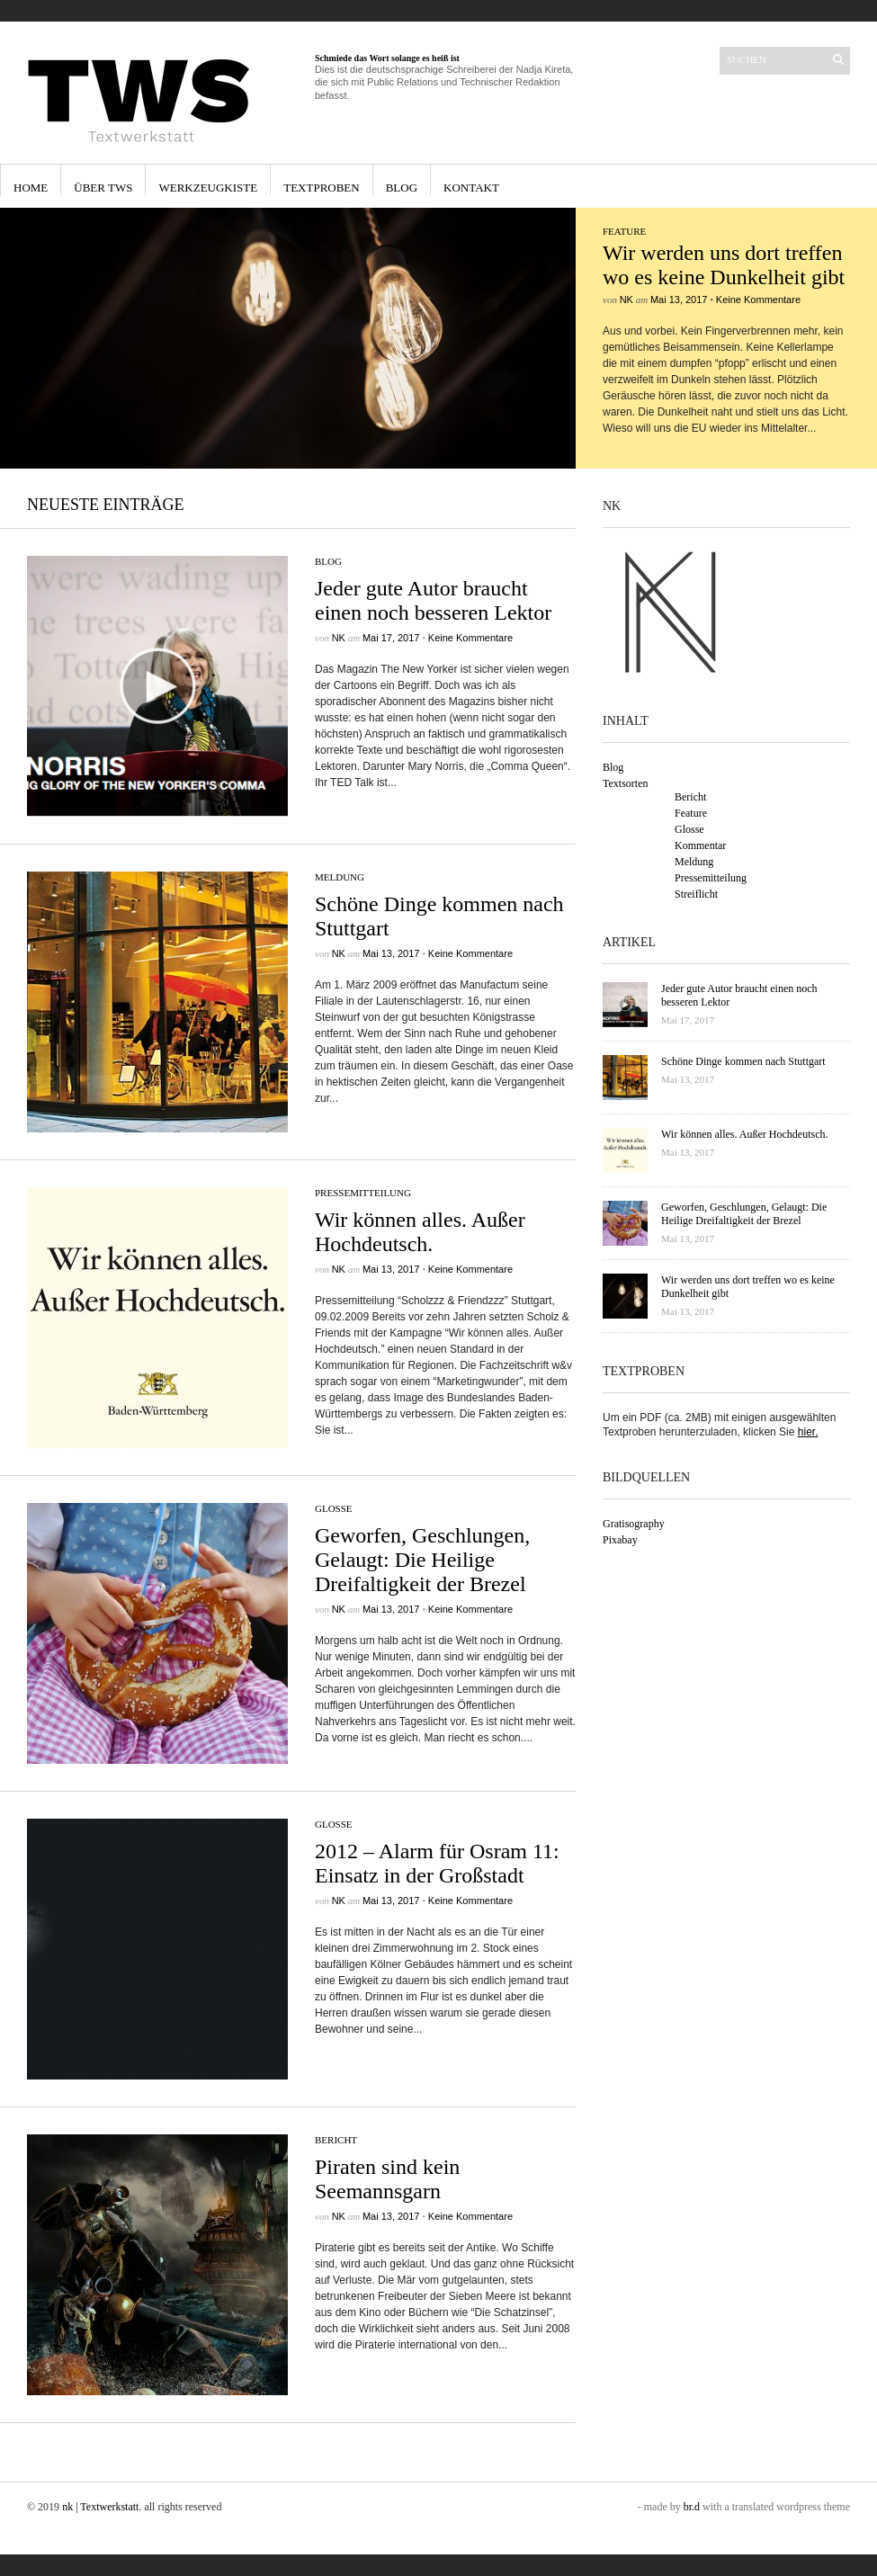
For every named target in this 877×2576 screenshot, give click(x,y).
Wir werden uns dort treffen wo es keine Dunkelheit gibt (724, 265)
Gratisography (634, 1523)
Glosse (334, 1508)
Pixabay (620, 1540)
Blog (401, 187)
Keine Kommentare (758, 299)
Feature (624, 231)
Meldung (339, 877)
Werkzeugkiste (207, 187)
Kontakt (471, 187)
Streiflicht (696, 894)
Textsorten (625, 783)
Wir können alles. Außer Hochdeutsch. (420, 1232)
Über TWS (103, 187)
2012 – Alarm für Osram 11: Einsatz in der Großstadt (437, 1863)
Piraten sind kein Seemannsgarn (387, 2179)
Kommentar (700, 845)
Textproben (321, 187)
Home (30, 187)
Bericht (336, 2139)
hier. (808, 1432)
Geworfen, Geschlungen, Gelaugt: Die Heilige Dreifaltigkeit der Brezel (422, 1560)
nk (626, 299)
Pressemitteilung (363, 1192)
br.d (692, 2506)
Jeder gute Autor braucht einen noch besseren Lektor (433, 600)
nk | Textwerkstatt (100, 2506)
